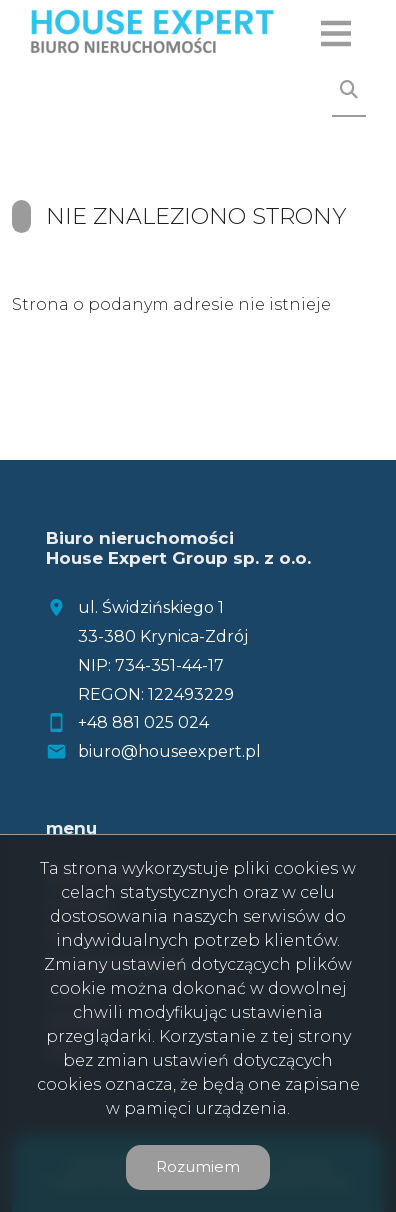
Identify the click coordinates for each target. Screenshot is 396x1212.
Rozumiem (198, 1166)
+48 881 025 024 (143, 722)
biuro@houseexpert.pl (169, 751)
